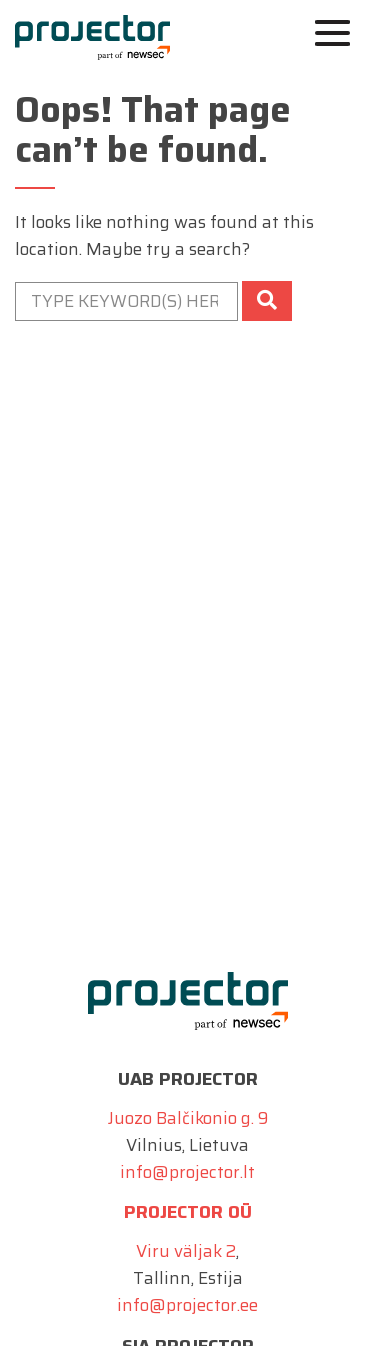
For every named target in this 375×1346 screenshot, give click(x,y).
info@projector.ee (187, 1305)
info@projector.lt (187, 1172)
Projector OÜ (188, 1212)
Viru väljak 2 (186, 1251)
